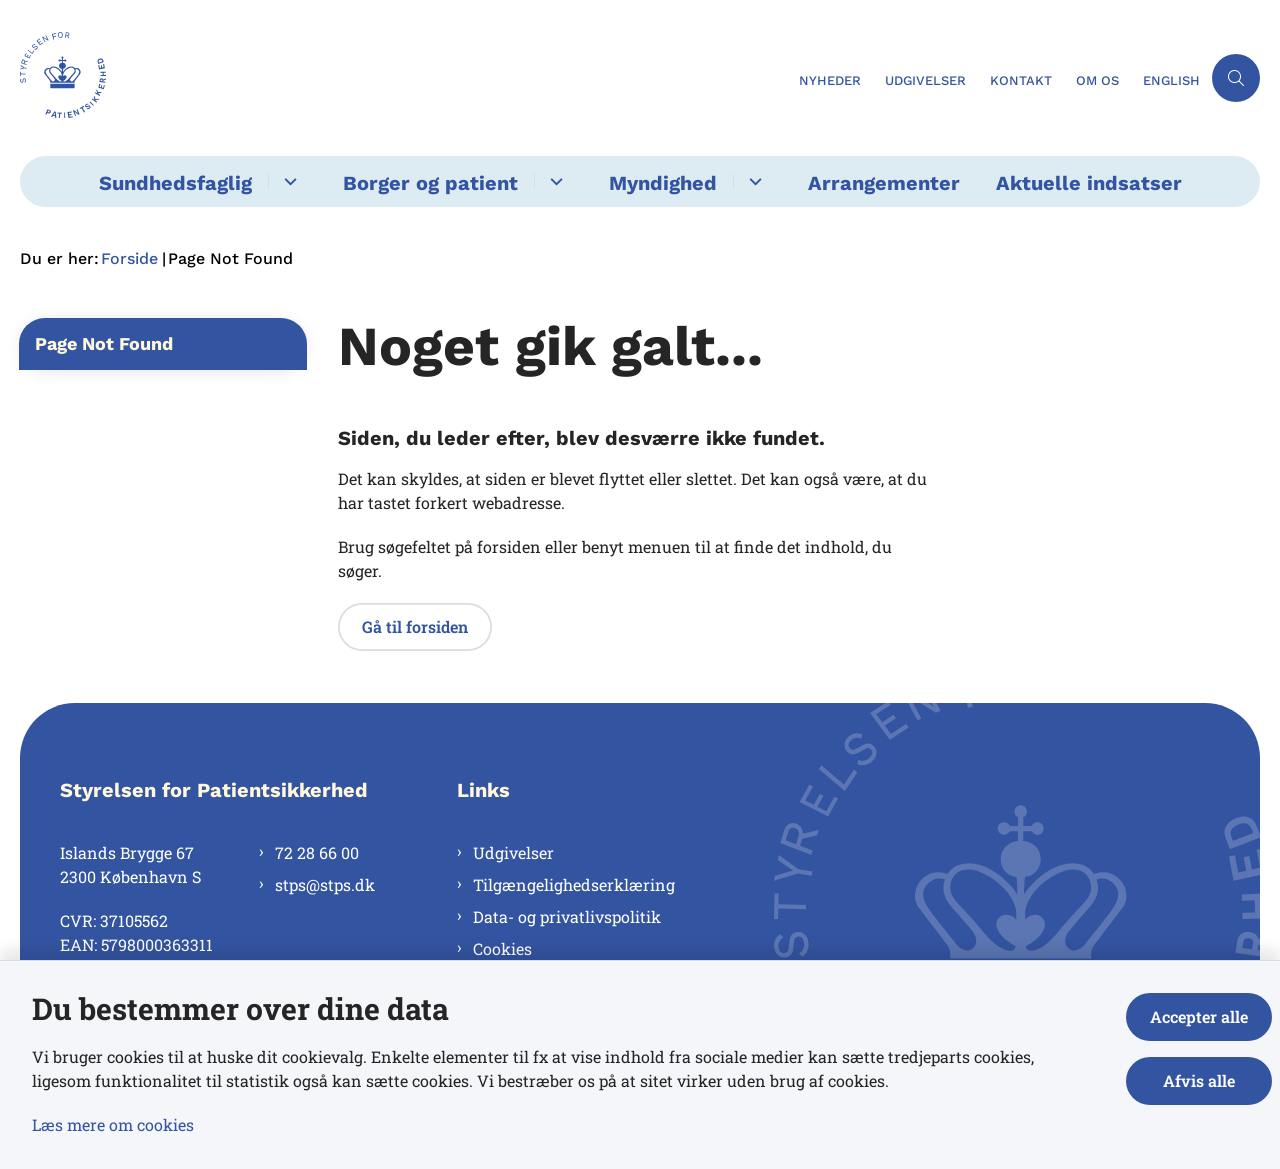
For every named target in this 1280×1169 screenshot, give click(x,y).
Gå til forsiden (415, 626)
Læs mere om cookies (113, 1124)
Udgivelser (513, 852)
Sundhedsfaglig (175, 183)
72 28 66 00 (317, 852)
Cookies (502, 948)
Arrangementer (884, 183)
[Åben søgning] (1236, 78)
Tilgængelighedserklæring (574, 884)
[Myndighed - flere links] (752, 181)
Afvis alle (1199, 1080)
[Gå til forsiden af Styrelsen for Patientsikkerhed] (403, 78)
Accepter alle (1199, 1016)
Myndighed (663, 183)
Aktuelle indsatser (1089, 183)
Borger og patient (430, 183)
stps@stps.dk (325, 884)
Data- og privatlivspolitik (567, 916)
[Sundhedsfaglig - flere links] (287, 181)
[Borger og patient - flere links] (553, 181)
